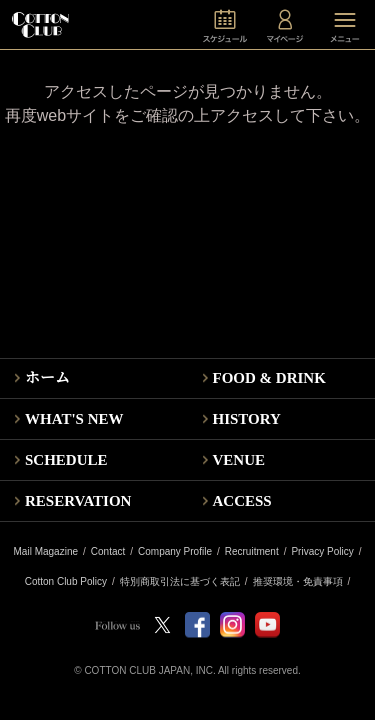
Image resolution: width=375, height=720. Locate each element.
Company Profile (175, 552)
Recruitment (252, 552)
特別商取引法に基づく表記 (180, 582)
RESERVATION (78, 501)
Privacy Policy (322, 552)
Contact (108, 552)
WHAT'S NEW (74, 419)
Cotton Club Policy (66, 582)
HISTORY (247, 419)
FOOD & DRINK (269, 378)
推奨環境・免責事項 (298, 582)
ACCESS (242, 501)
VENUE (239, 460)
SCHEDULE (66, 460)
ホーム (47, 378)
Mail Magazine (46, 552)
